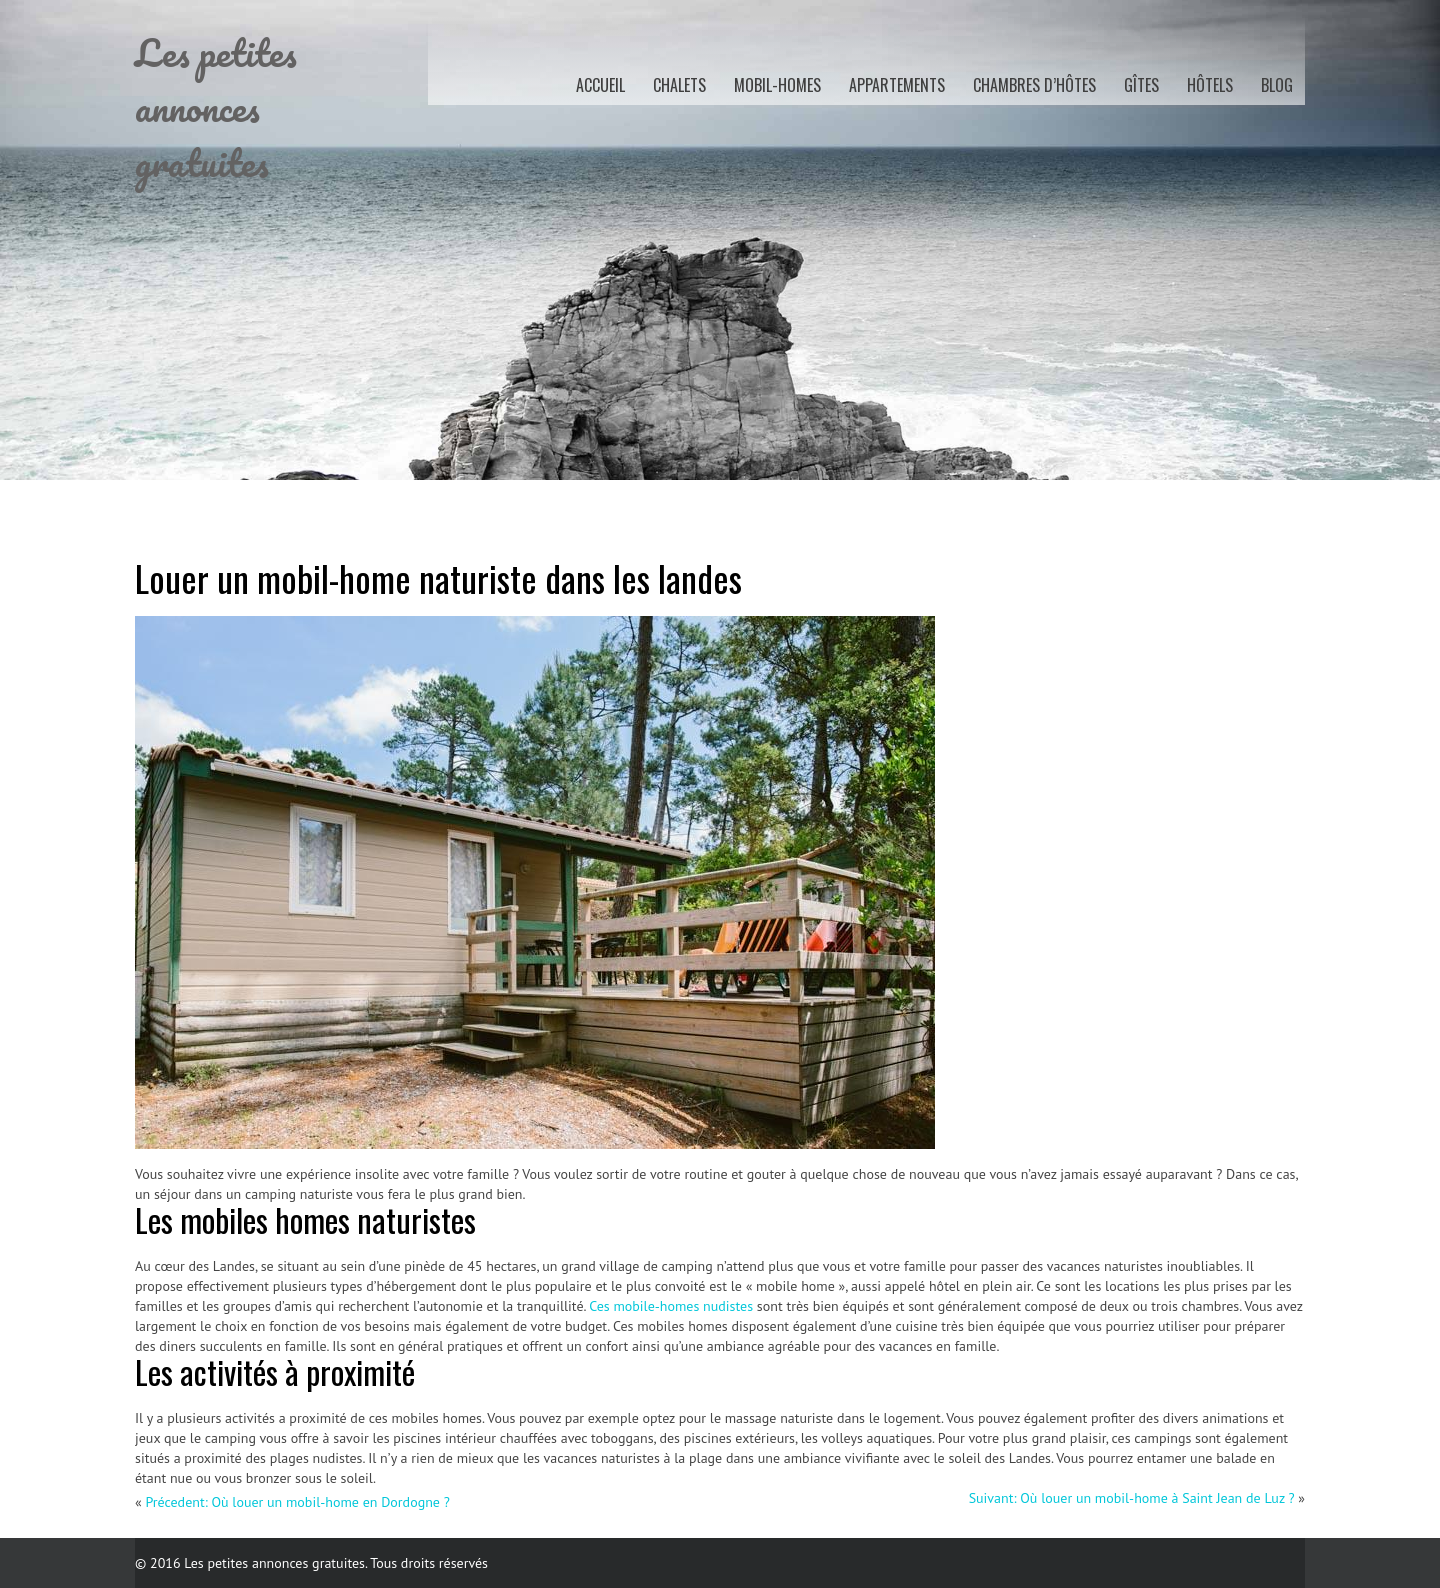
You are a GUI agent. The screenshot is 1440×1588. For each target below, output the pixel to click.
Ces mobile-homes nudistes (671, 1306)
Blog (1277, 85)
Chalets (679, 85)
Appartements (897, 85)
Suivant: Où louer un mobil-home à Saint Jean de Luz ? (1132, 1498)
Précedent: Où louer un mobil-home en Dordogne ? (297, 1502)
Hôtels (1210, 85)
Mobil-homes (777, 85)
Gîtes (1141, 85)
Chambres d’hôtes (1034, 85)
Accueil (600, 85)
